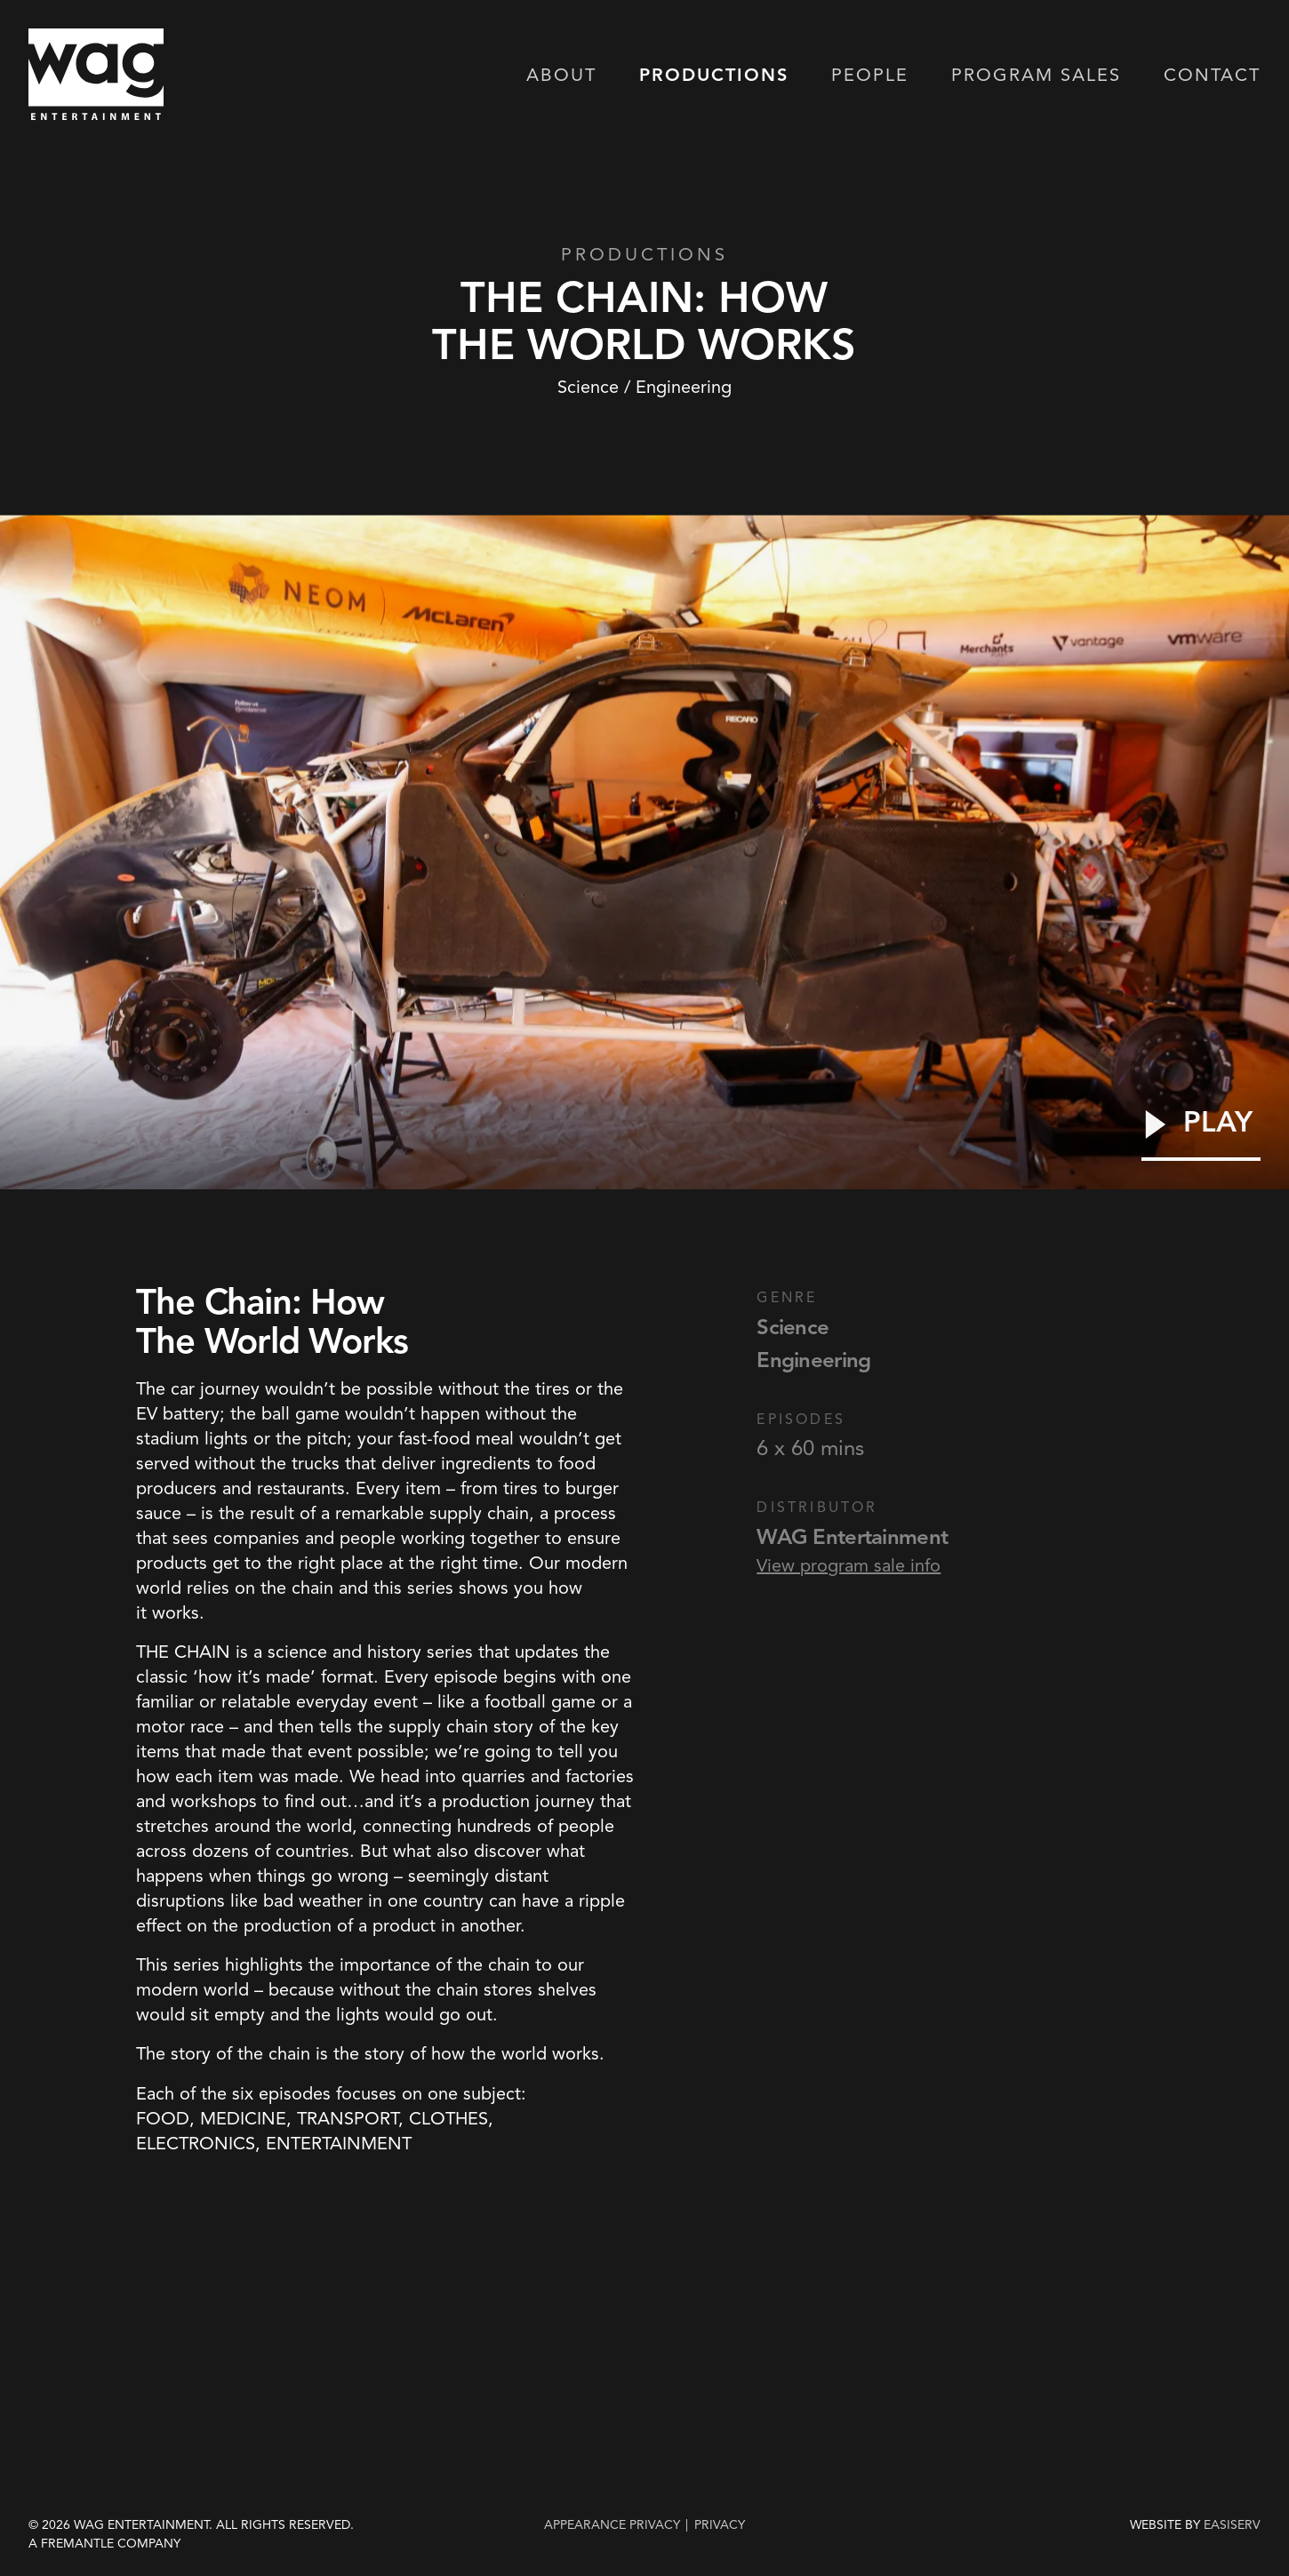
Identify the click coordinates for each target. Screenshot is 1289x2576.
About (561, 76)
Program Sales (1036, 76)
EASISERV (1232, 2525)
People (870, 76)
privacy (719, 2524)
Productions (714, 76)
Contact (1212, 76)
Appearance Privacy (612, 2524)
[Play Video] (1201, 1134)
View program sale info (849, 1565)
